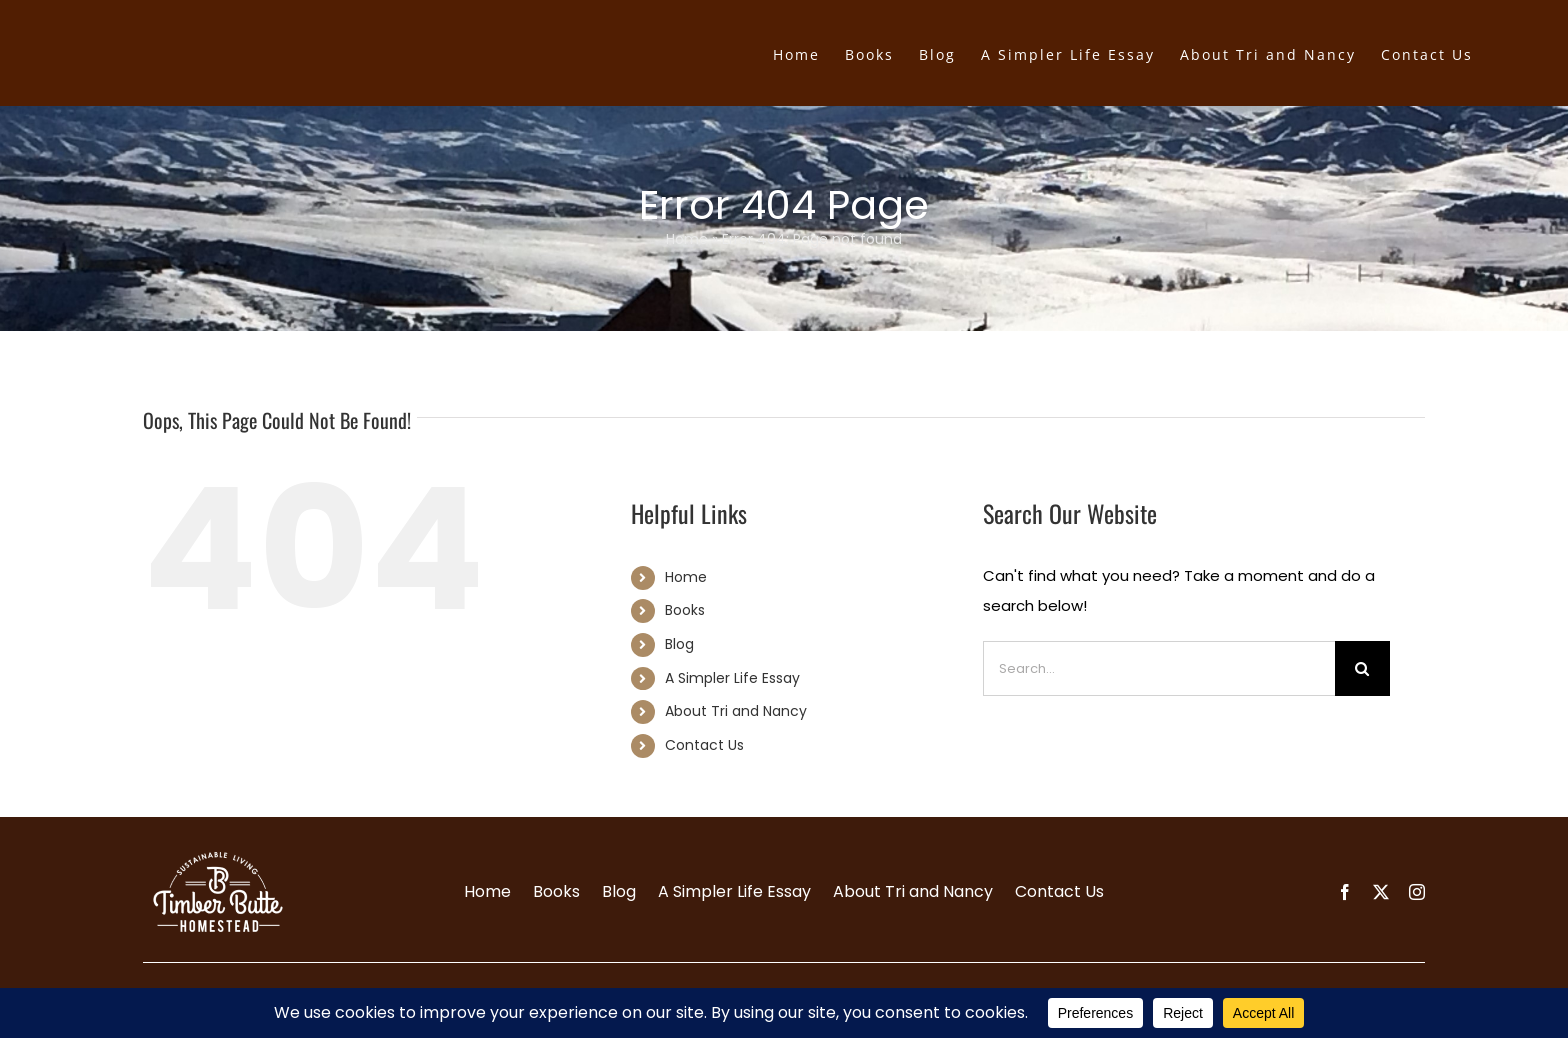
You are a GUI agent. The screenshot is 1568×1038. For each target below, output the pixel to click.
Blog (679, 644)
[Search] (1362, 668)
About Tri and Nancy (736, 711)
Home (687, 239)
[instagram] (1417, 892)
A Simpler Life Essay (732, 678)
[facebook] (1345, 892)
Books (685, 610)
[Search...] (1159, 668)
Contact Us (704, 745)
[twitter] (1381, 892)
